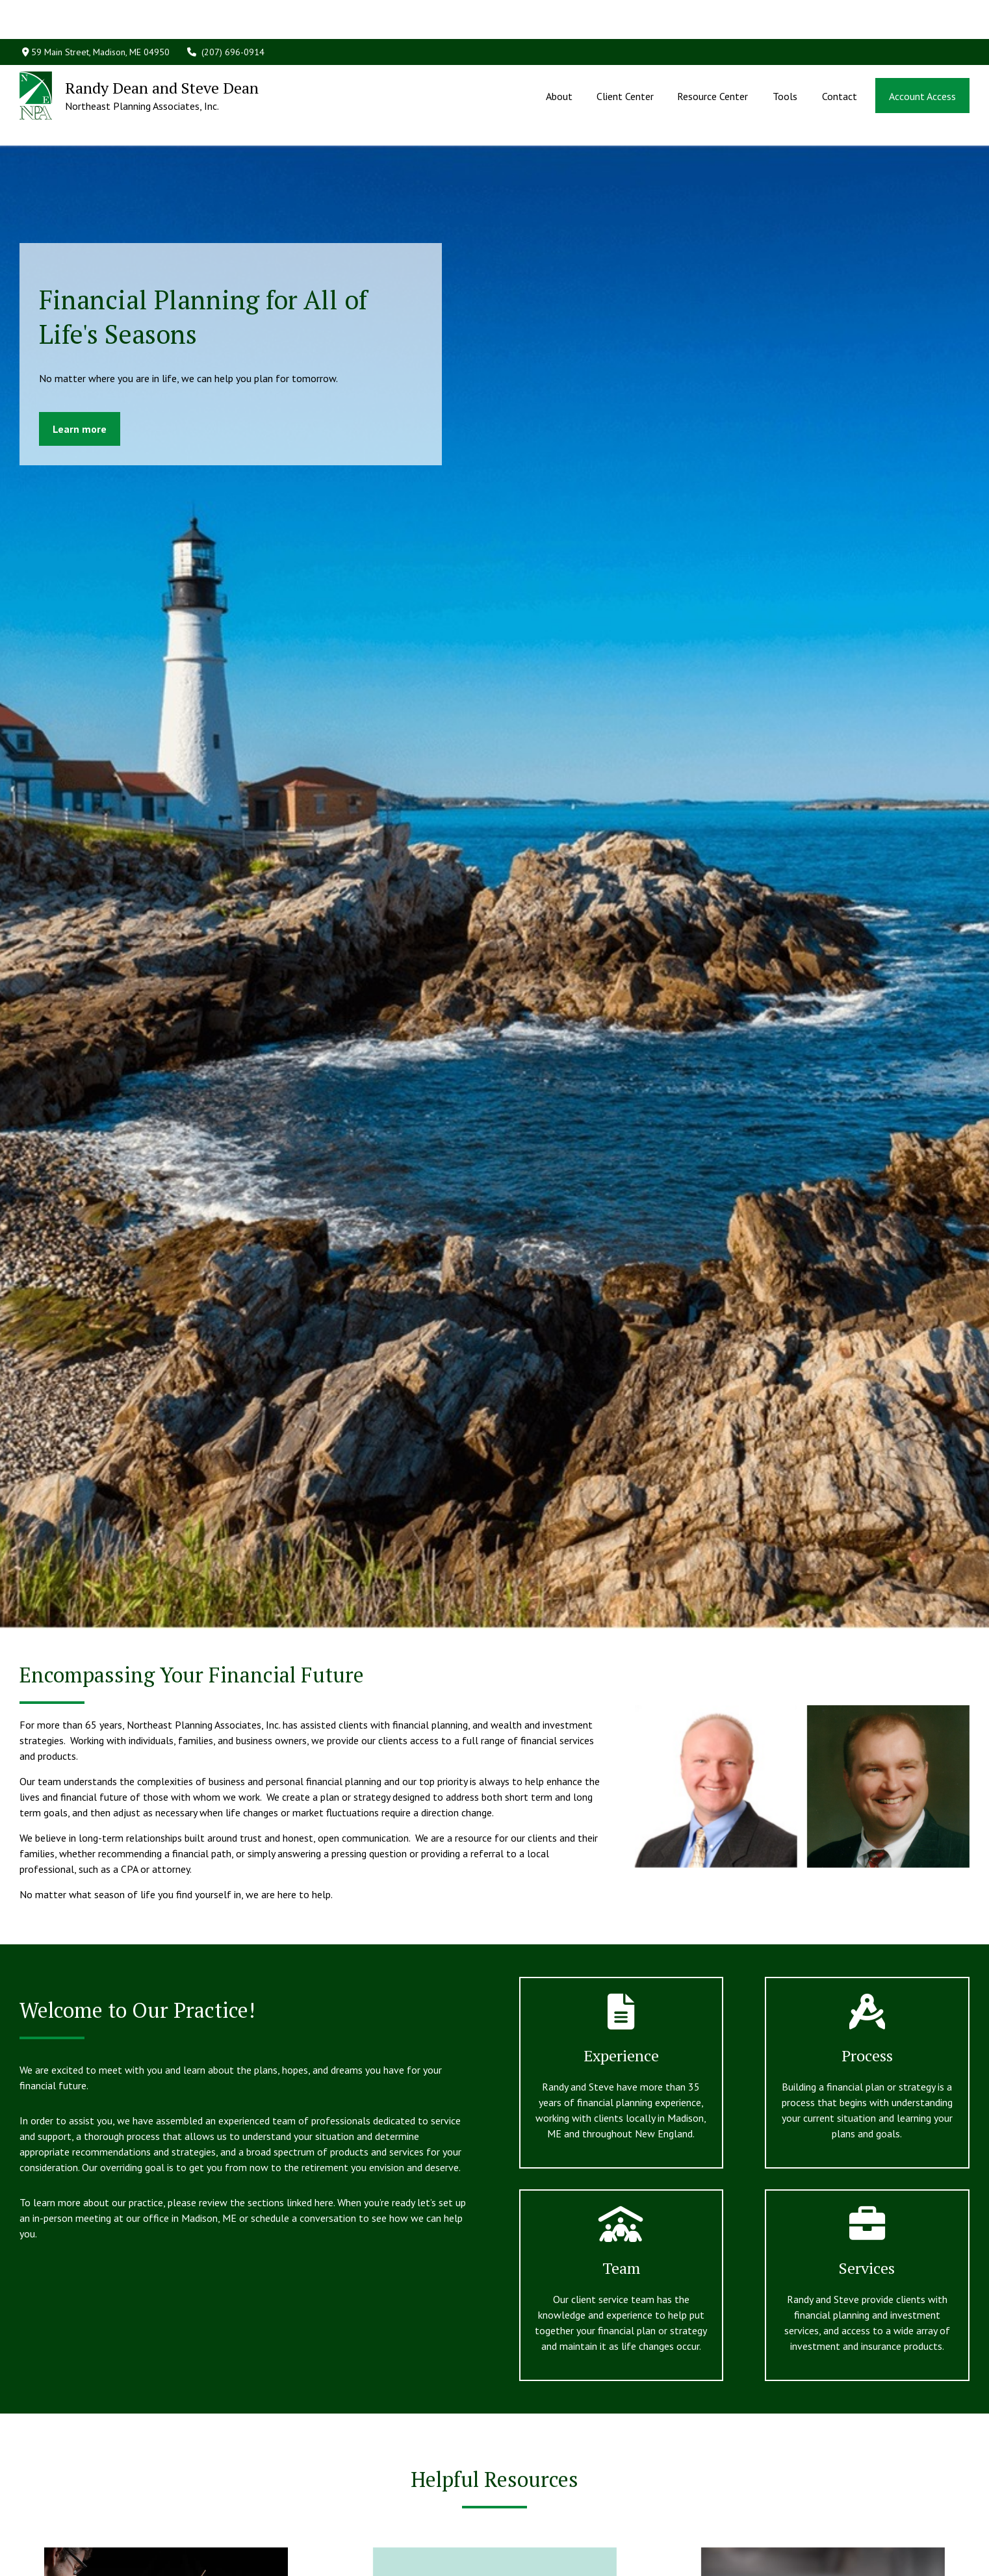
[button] (559, 56)
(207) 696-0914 (225, 13)
